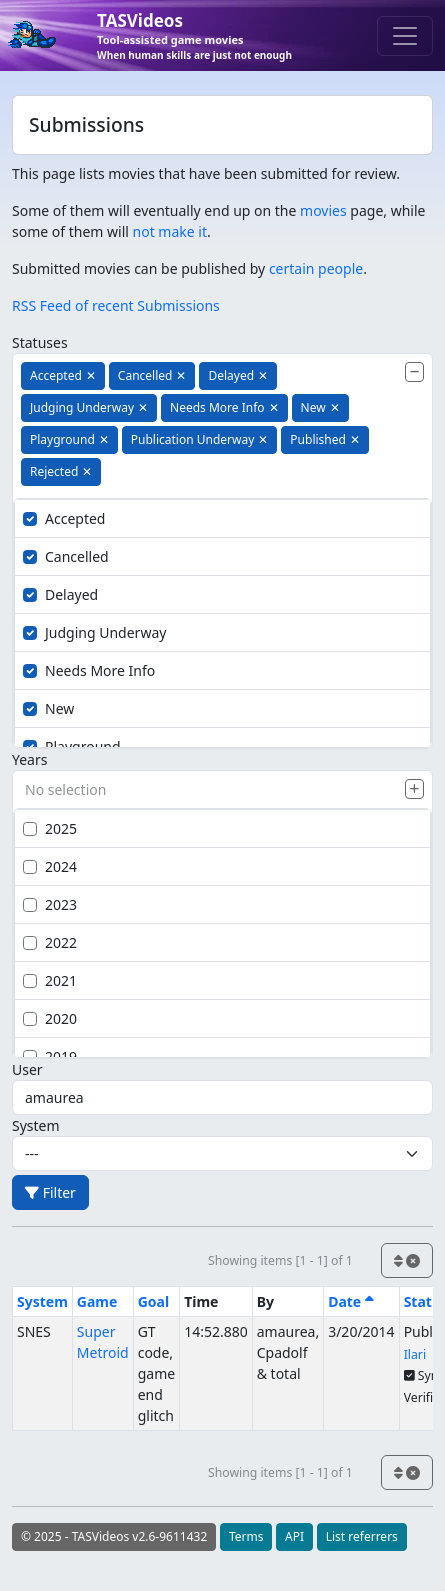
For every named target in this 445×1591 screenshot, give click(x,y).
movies (323, 210)
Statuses (40, 342)
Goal (153, 1301)
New (48, 708)
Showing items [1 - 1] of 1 (280, 1260)
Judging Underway (94, 632)
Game (97, 1301)
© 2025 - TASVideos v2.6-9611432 (114, 1536)
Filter (50, 1192)
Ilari (415, 1354)
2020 (50, 1018)
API (294, 1536)
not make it (170, 231)
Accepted (64, 518)
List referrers (362, 1536)
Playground (72, 746)
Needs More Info (89, 670)
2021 (50, 980)
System (36, 1125)
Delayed (60, 594)
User (27, 1069)
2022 (50, 942)
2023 (50, 904)
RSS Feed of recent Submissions (116, 305)
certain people (316, 268)
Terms (246, 1536)
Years (29, 759)
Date (351, 1301)
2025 (50, 828)
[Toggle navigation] (405, 36)
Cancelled (66, 556)
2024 (50, 866)
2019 (50, 1056)
